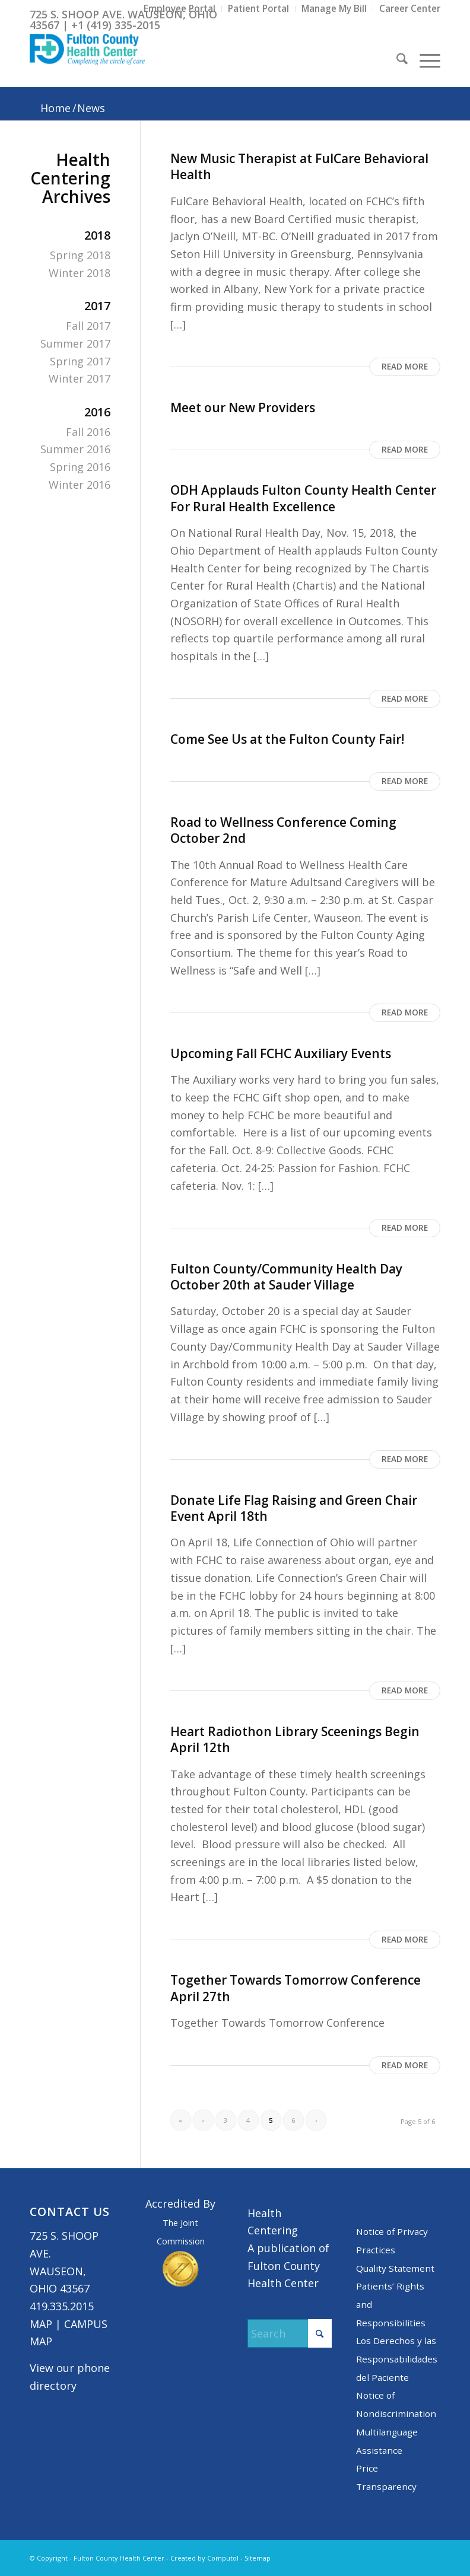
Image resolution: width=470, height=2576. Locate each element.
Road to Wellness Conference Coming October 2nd (283, 830)
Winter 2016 (79, 484)
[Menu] (424, 60)
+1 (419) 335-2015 (115, 25)
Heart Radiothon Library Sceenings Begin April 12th (295, 1739)
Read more (405, 366)
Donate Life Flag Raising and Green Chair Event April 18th (293, 1508)
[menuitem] (180, 9)
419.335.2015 (62, 2306)
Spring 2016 (80, 467)
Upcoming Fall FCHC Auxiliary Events (280, 1053)
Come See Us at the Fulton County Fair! (287, 739)
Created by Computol (204, 2557)
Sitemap (257, 2557)
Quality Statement (395, 2268)
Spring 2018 (80, 255)
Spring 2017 (80, 361)
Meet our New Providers (242, 407)
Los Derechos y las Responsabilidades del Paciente (396, 2359)
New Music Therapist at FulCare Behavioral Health (299, 166)
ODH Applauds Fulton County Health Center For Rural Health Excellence (303, 498)
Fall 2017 (88, 326)
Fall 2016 (88, 432)
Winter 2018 (79, 273)
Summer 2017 (75, 343)
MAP (41, 2324)
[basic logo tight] (87, 60)
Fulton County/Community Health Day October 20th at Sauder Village (286, 1276)
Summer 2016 (75, 449)
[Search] (396, 60)
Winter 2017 (79, 378)
